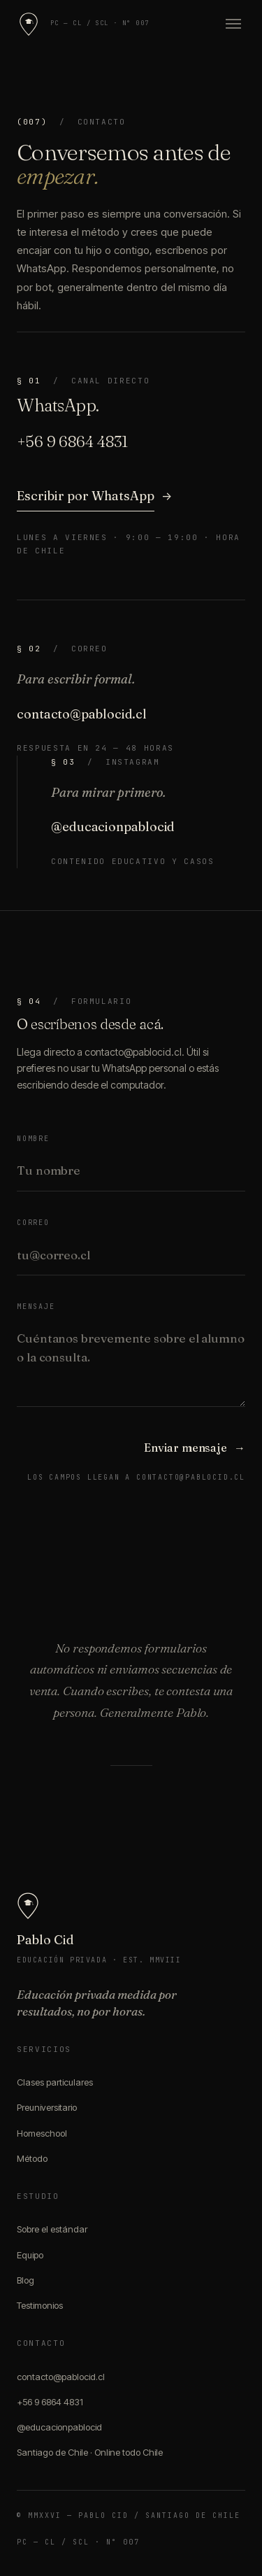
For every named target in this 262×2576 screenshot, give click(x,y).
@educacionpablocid (113, 827)
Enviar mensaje (194, 1447)
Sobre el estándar (52, 2229)
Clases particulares (55, 2082)
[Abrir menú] (229, 23)
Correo (33, 1222)
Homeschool (42, 2133)
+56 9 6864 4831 (50, 2401)
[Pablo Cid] (29, 23)
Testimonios (40, 2305)
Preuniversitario (47, 2107)
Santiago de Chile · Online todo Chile (90, 2452)
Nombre (33, 1138)
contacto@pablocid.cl (82, 714)
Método (32, 2158)
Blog (25, 2280)
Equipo (30, 2254)
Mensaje (36, 1306)
